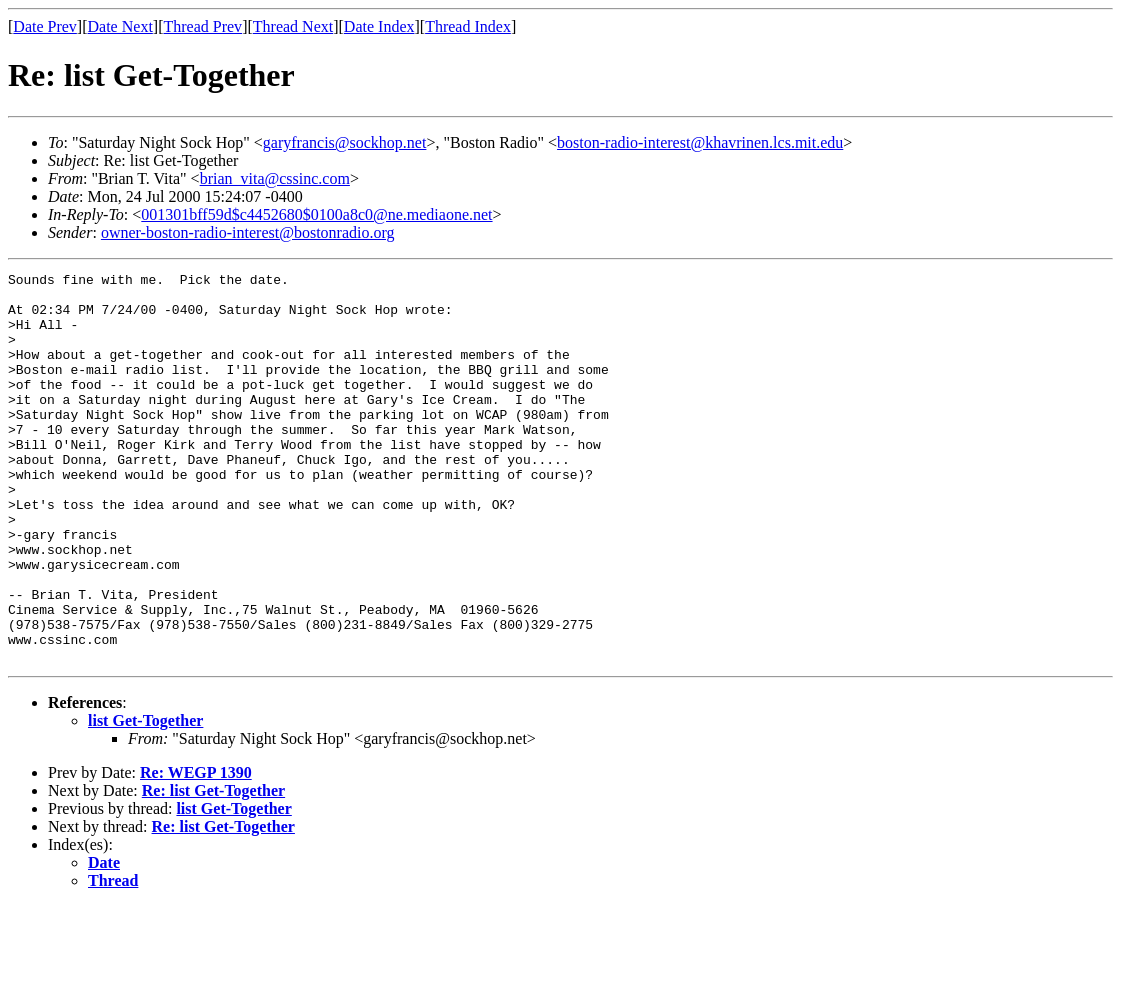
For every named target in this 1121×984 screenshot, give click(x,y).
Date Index (379, 26)
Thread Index (468, 26)
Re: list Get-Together (213, 868)
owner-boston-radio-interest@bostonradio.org (248, 232)
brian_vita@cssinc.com (275, 178)
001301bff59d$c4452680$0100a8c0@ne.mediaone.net (316, 214)
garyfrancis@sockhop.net (345, 142)
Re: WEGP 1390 (196, 850)
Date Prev (45, 26)
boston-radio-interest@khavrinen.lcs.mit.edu (700, 142)
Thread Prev (202, 26)
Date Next (120, 26)
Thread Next (293, 26)
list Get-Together (145, 798)
